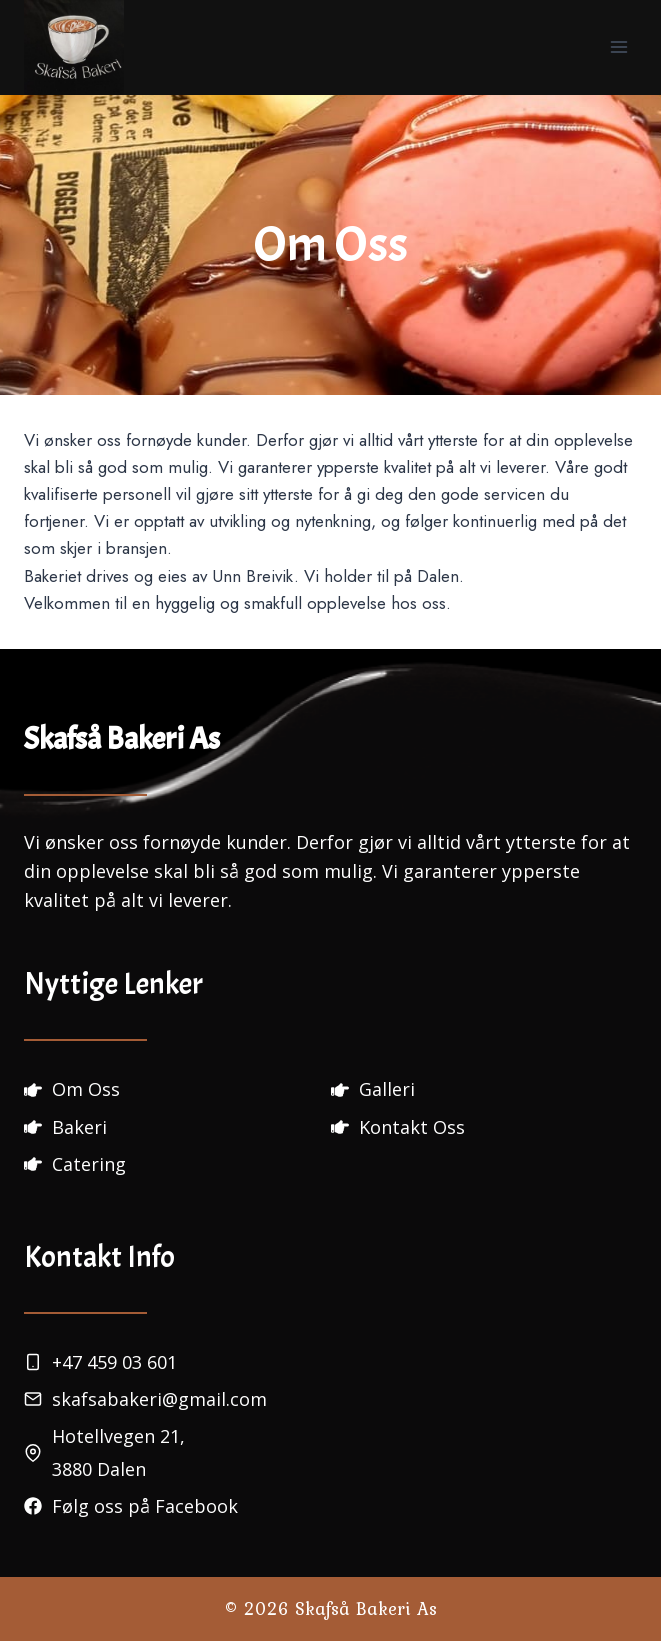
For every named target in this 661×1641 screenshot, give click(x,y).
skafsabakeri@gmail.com (159, 1399)
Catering (89, 1164)
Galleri (387, 1089)
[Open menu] (618, 47)
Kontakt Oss (412, 1127)
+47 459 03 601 (114, 1362)
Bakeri (79, 1127)
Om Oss (86, 1089)
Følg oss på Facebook (145, 1506)
